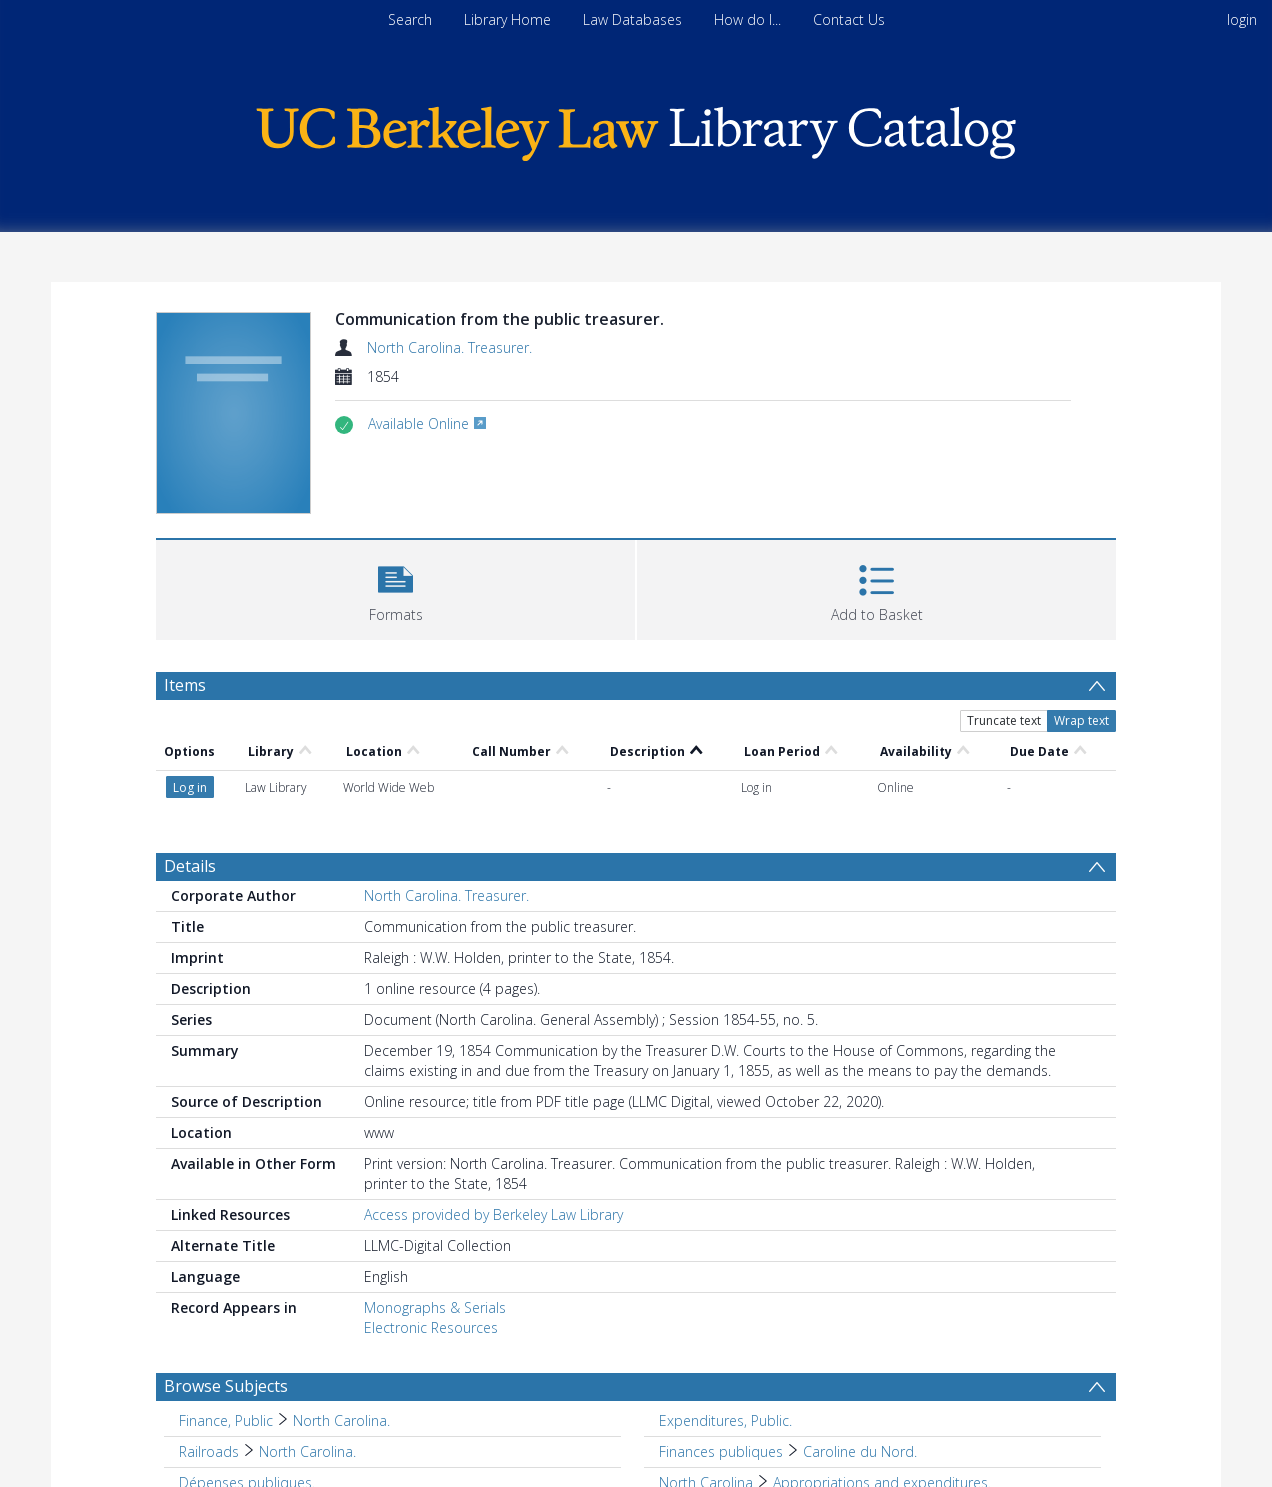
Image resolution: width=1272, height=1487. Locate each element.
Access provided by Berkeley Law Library (493, 1214)
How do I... (747, 19)
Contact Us (849, 19)
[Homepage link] (636, 128)
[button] (395, 587)
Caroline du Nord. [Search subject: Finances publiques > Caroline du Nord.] (860, 1451)
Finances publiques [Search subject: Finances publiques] (721, 1451)
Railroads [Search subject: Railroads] (209, 1451)
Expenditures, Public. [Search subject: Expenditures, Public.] (725, 1420)
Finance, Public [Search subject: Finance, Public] (226, 1420)
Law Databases (632, 19)
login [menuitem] (1242, 19)
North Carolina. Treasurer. (449, 347)
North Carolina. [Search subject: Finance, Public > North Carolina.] (341, 1420)
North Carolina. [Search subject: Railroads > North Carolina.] (307, 1451)
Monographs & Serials (435, 1307)
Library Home (507, 19)
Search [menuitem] (410, 19)
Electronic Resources (431, 1327)
